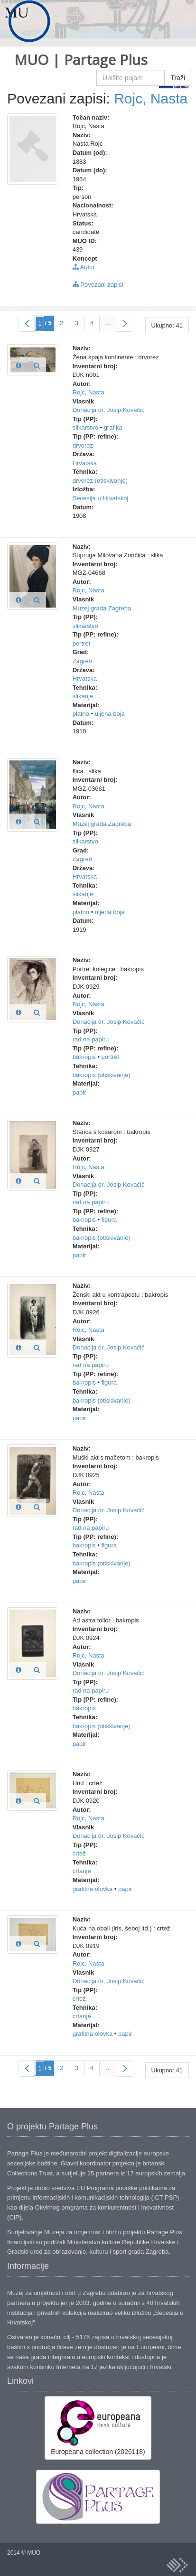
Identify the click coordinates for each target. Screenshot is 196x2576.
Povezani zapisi (98, 284)
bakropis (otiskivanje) (102, 1074)
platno (81, 713)
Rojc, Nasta (150, 98)
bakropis (84, 1056)
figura (109, 1219)
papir (79, 1092)
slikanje (83, 696)
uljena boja (110, 713)
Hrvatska (85, 463)
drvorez (83, 445)
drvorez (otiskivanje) (100, 480)
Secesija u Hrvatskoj (101, 498)
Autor (84, 267)
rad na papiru (91, 1039)
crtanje (82, 1870)
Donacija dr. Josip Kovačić (109, 409)
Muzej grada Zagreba (102, 608)
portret (82, 643)
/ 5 (48, 323)
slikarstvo (85, 427)
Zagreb (82, 661)
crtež (79, 1853)
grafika (113, 427)
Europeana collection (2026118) (98, 2427)
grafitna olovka (93, 1888)
